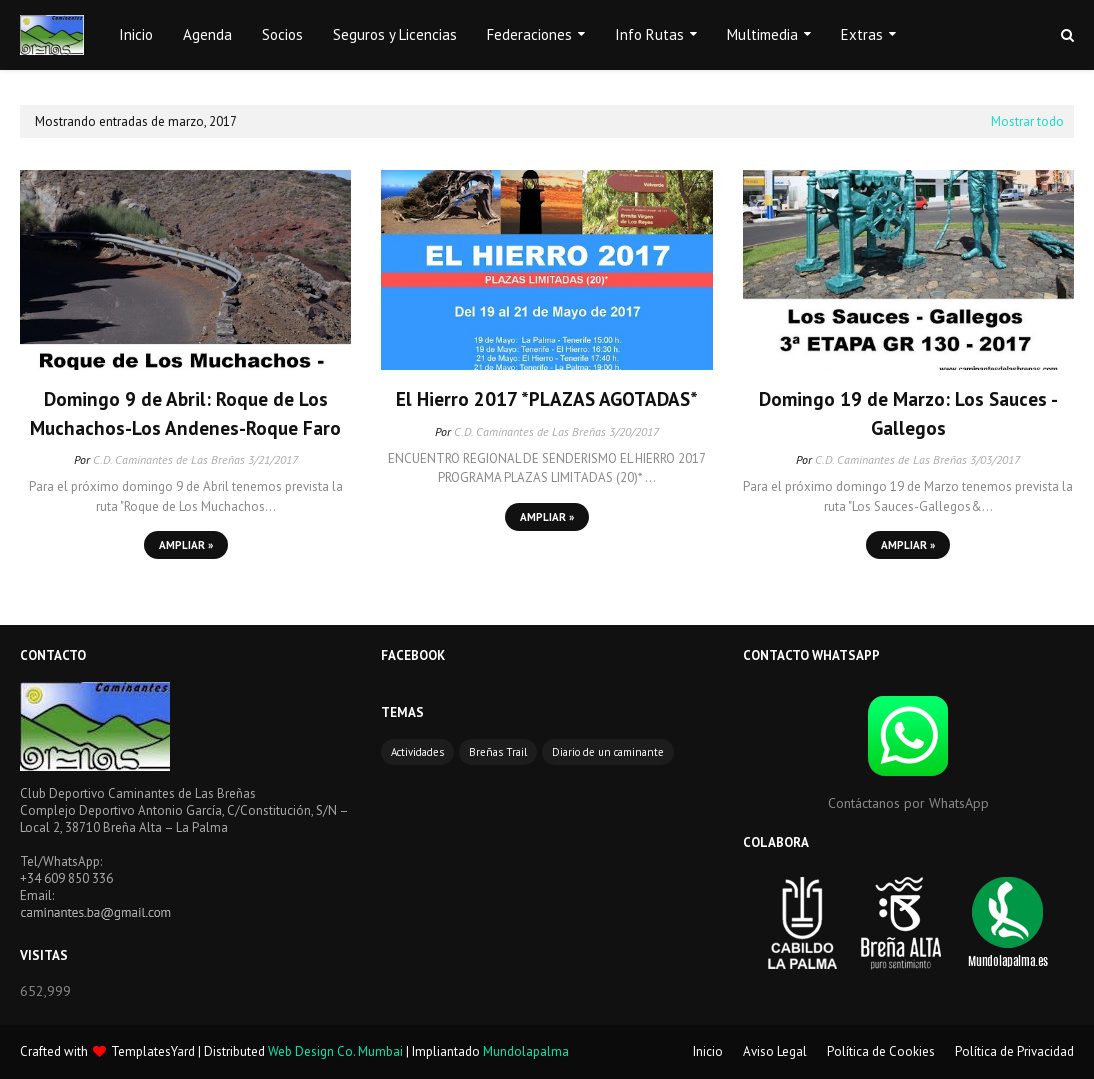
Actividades (417, 752)
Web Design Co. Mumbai (335, 1051)
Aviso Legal (775, 1051)
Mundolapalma (526, 1051)
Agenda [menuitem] (207, 34)
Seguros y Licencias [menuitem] (395, 34)
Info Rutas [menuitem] (649, 34)
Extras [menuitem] (862, 34)
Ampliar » (186, 545)
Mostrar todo (1027, 121)
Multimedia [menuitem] (762, 34)
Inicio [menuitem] (136, 34)
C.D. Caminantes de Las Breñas (169, 459)
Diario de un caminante (608, 752)
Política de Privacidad (1014, 1051)
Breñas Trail (498, 752)
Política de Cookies (881, 1051)
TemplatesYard (153, 1051)
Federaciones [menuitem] (529, 34)
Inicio (708, 1051)
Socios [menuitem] (282, 34)
